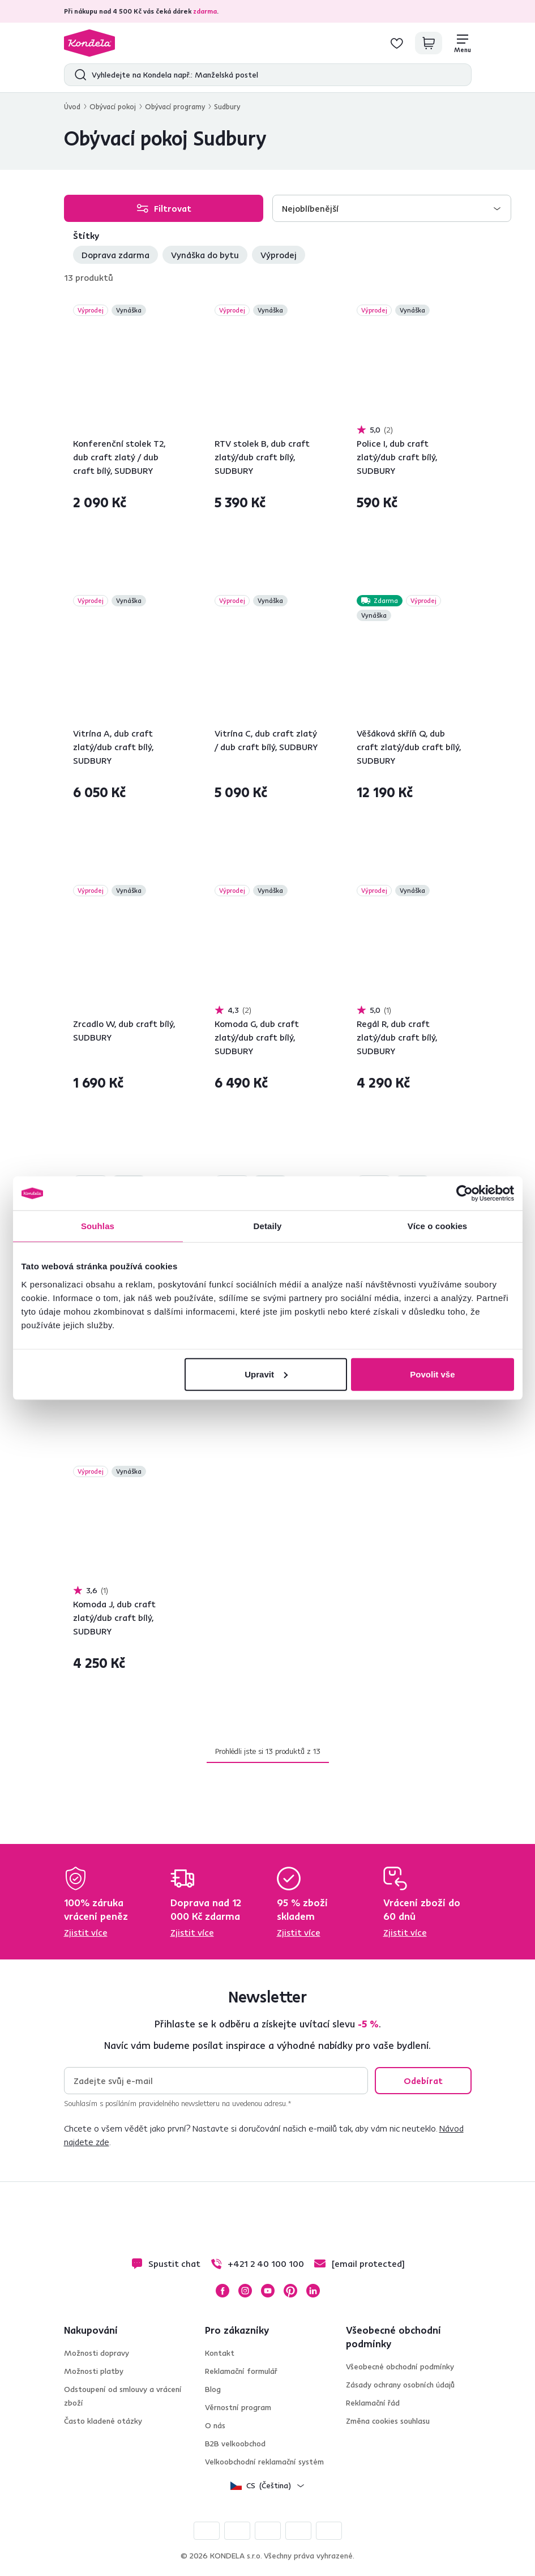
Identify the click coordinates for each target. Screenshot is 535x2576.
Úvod (72, 106)
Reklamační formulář (241, 2371)
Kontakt (219, 2353)
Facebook (222, 2290)
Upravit (266, 1374)
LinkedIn (313, 2290)
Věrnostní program (238, 2407)
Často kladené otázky (103, 2421)
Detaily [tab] (268, 1226)
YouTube (268, 2290)
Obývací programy (175, 106)
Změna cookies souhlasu (388, 2421)
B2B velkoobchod (235, 2443)
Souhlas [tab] (97, 1226)
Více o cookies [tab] (438, 1226)
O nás (215, 2425)
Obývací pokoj (112, 106)
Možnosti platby (93, 2371)
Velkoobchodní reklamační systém (264, 2462)
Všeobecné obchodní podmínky (400, 2366)
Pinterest (290, 2290)
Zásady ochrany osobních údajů (400, 2385)
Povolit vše (432, 1374)
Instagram (245, 2290)
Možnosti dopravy (96, 2353)
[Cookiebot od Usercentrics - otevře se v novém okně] (464, 1193)
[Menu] (462, 43)
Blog (213, 2389)
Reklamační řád (373, 2403)
